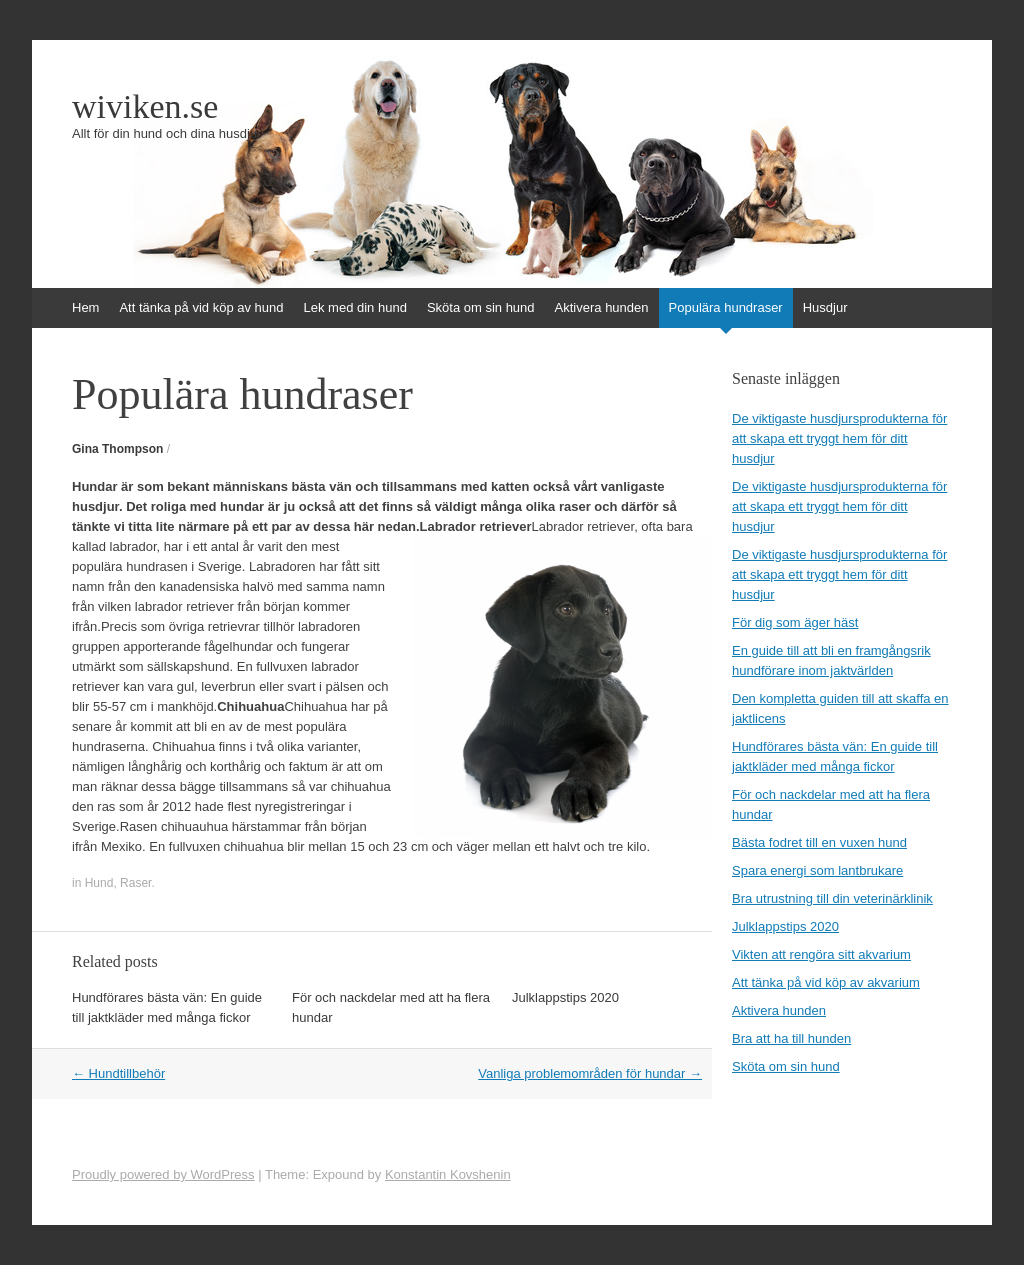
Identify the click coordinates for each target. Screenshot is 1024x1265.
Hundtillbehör (118, 1073)
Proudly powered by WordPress (163, 1174)
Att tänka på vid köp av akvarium (826, 982)
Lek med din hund (355, 307)
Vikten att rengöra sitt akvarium (821, 954)
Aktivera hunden (602, 307)
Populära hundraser (726, 307)
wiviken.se (145, 107)
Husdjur (825, 307)
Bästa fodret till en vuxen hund (819, 842)
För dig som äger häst (795, 622)
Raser (135, 883)
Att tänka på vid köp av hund (201, 307)
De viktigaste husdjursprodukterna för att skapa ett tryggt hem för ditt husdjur (839, 438)
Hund (99, 883)
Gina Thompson (117, 449)
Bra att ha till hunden (791, 1038)
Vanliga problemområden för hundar (590, 1073)
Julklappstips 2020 (565, 997)
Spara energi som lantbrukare (817, 870)
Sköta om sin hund (481, 307)
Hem (85, 307)
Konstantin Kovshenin (448, 1174)
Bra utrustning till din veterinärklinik (832, 898)
